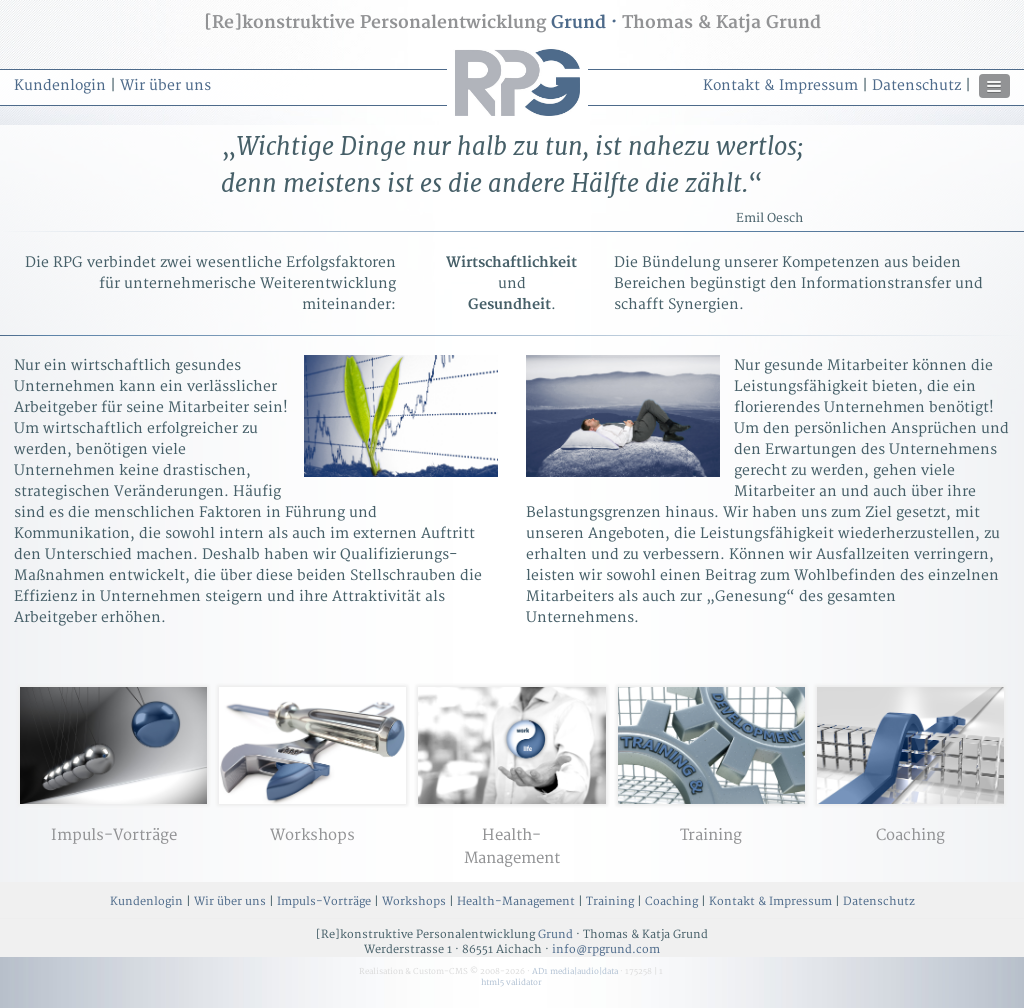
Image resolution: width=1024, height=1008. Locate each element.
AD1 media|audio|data (575, 971)
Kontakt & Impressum (780, 85)
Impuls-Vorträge (324, 901)
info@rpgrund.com (606, 949)
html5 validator (511, 982)
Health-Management (516, 901)
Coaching (671, 901)
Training (610, 901)
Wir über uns (165, 85)
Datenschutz (916, 85)
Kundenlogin (60, 85)
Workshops (414, 901)
